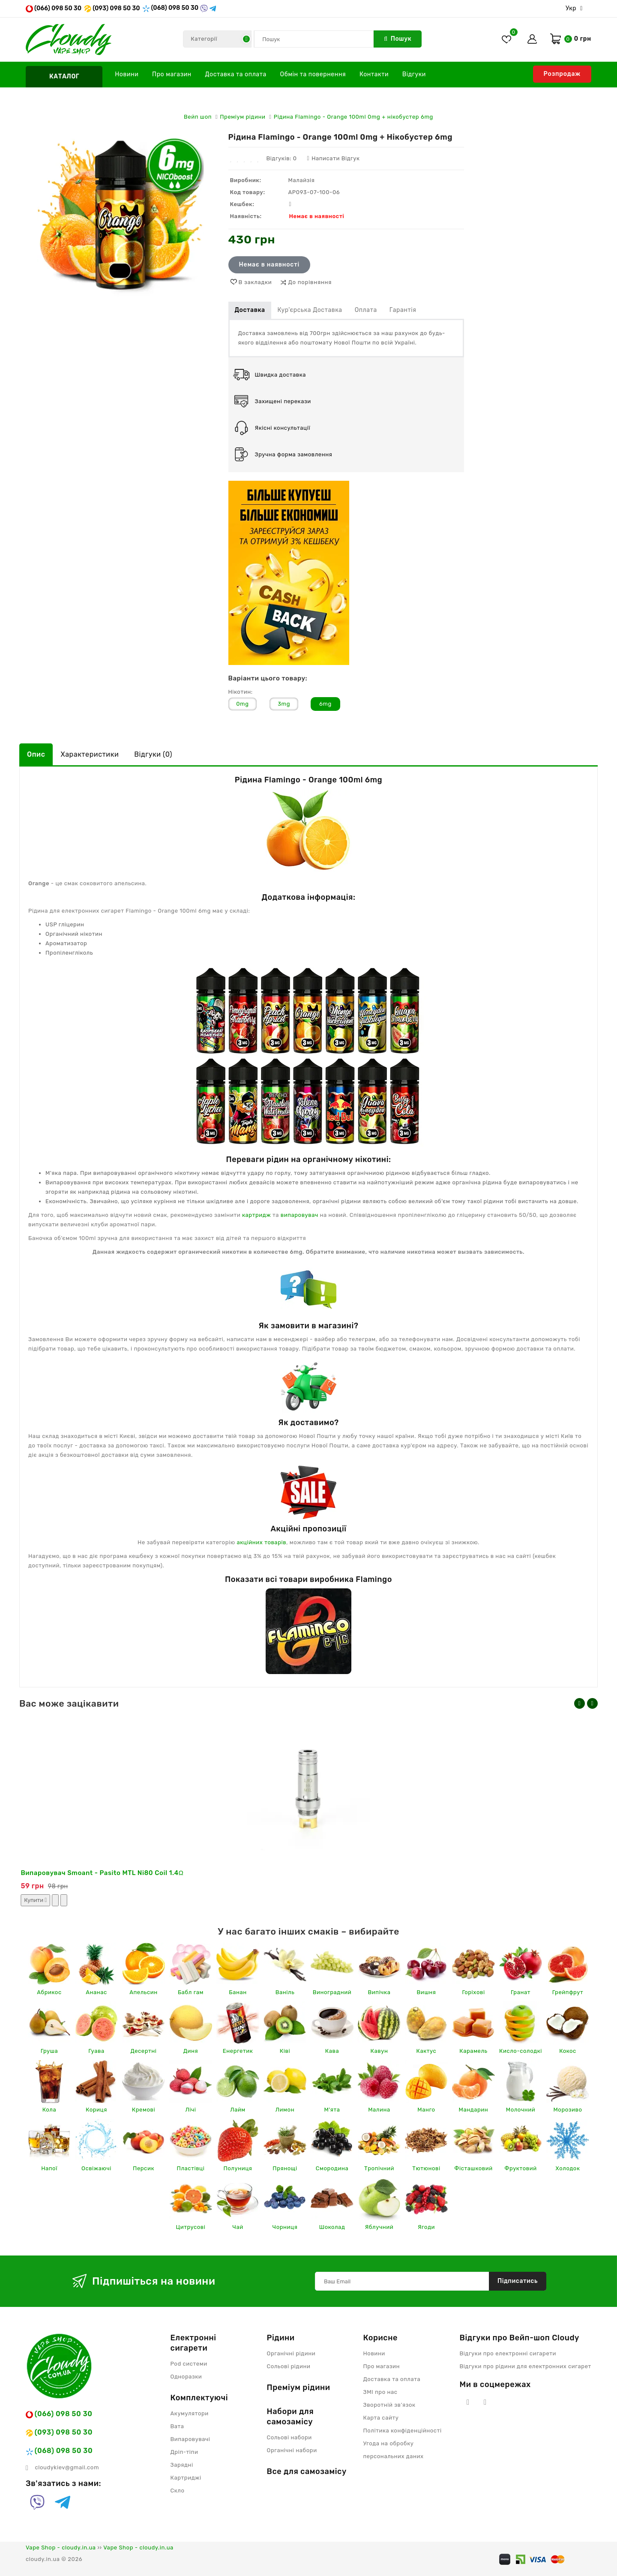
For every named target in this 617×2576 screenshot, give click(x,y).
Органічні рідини (291, 2353)
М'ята (332, 2109)
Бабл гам (191, 1992)
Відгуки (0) (153, 754)
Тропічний (379, 2168)
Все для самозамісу (307, 2471)
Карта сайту (381, 2417)
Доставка (250, 310)
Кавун (379, 2051)
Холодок (567, 2168)
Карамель (473, 2051)
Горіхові (473, 1992)
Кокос (567, 2051)
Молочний (520, 2109)
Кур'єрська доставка (310, 310)
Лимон (285, 2109)
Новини (126, 74)
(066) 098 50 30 (53, 8)
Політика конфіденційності (402, 2430)
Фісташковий (473, 2168)
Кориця (96, 2109)
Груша (49, 2051)
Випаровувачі (190, 2439)
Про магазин (172, 74)
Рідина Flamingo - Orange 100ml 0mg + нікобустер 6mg (353, 117)
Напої (49, 2168)
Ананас (96, 1992)
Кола (49, 2109)
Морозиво (567, 2109)
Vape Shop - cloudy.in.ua (61, 2547)
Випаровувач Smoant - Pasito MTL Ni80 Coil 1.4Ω (102, 1873)
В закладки (255, 282)
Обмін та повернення (313, 74)
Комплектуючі (199, 2397)
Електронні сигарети (193, 2343)
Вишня (426, 1992)
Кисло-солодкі (520, 2051)
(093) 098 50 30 (112, 8)
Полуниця (238, 2168)
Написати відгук (333, 158)
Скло (178, 2490)
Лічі (190, 2109)
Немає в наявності (269, 264)
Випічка (379, 1992)
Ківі (285, 2051)
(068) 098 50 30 (170, 8)
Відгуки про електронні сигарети (508, 2353)
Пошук (397, 38)
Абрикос (49, 1992)
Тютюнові (426, 2168)
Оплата (366, 310)
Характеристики (89, 754)
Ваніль (285, 1992)
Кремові (143, 2109)
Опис (36, 754)
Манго (426, 2109)
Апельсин (143, 1992)
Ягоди (426, 2227)
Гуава (96, 2051)
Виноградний (332, 1992)
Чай (237, 2227)
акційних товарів (262, 1542)
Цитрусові (191, 2227)
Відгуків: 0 (281, 158)
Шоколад (332, 2227)
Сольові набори (289, 2437)
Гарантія (402, 310)
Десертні (143, 2051)
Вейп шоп (198, 117)
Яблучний (379, 2227)
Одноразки (186, 2376)
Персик (143, 2168)
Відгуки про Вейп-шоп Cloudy (520, 2337)
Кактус (426, 2051)
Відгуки (414, 74)
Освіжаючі (96, 2168)
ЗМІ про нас (380, 2392)
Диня (190, 2051)
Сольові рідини (289, 2366)
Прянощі (285, 2168)
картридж (256, 1215)
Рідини (281, 2337)
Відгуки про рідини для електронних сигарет (525, 2366)
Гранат (520, 1992)
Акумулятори (190, 2413)
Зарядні (182, 2465)
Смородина (332, 2168)
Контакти (374, 74)
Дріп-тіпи (184, 2452)
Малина (379, 2109)
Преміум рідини (242, 117)
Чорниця (285, 2227)
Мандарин (473, 2109)
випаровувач (299, 1215)
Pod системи (189, 2363)
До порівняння (310, 282)
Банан (238, 1992)
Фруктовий (520, 2168)
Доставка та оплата (236, 74)
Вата (177, 2426)
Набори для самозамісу (290, 2416)
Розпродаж (562, 74)
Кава (332, 2051)
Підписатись (517, 2281)
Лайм (238, 2109)
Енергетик (238, 2051)
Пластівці (191, 2168)
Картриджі (186, 2477)
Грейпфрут (567, 1992)
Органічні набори (292, 2450)
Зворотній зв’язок (389, 2405)
